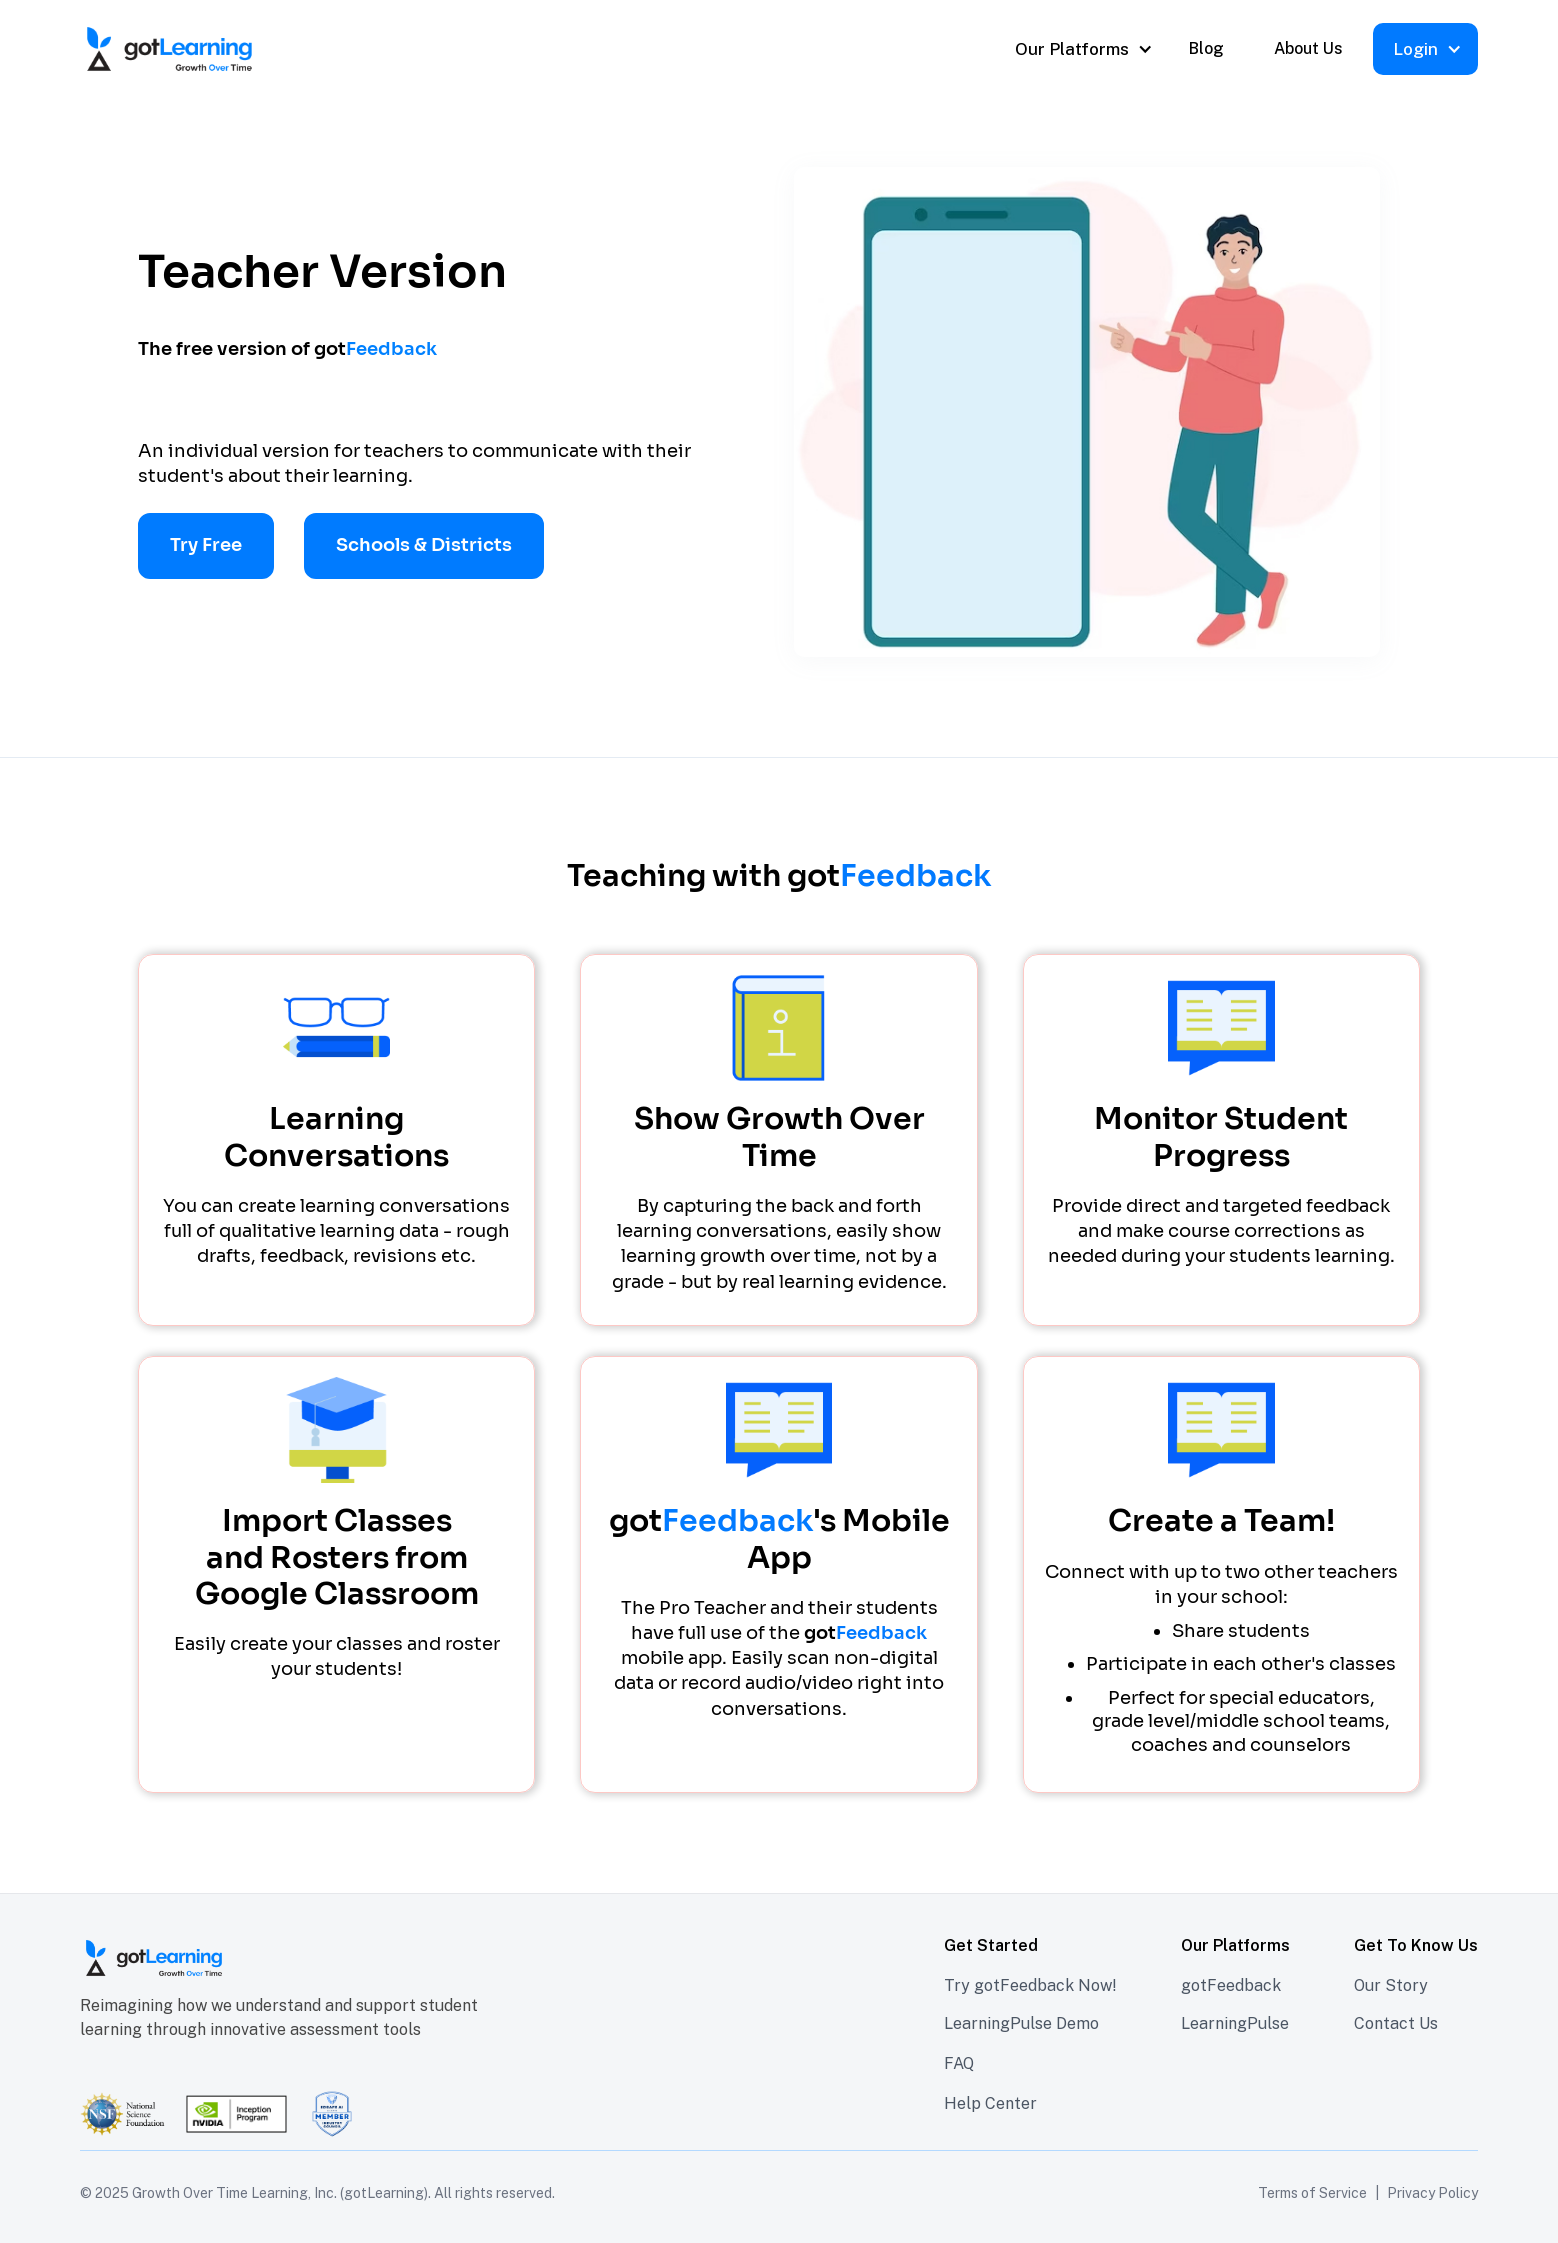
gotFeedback (1231, 1985)
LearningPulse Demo (1021, 2023)
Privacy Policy (1432, 2193)
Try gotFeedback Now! (1030, 1985)
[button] (1082, 49)
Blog (1206, 48)
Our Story (1391, 1985)
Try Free (206, 545)
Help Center (990, 2103)
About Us (1308, 48)
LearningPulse (1235, 2023)
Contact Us (1396, 2023)
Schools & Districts (424, 545)
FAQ (959, 2063)
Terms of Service (1312, 2193)
